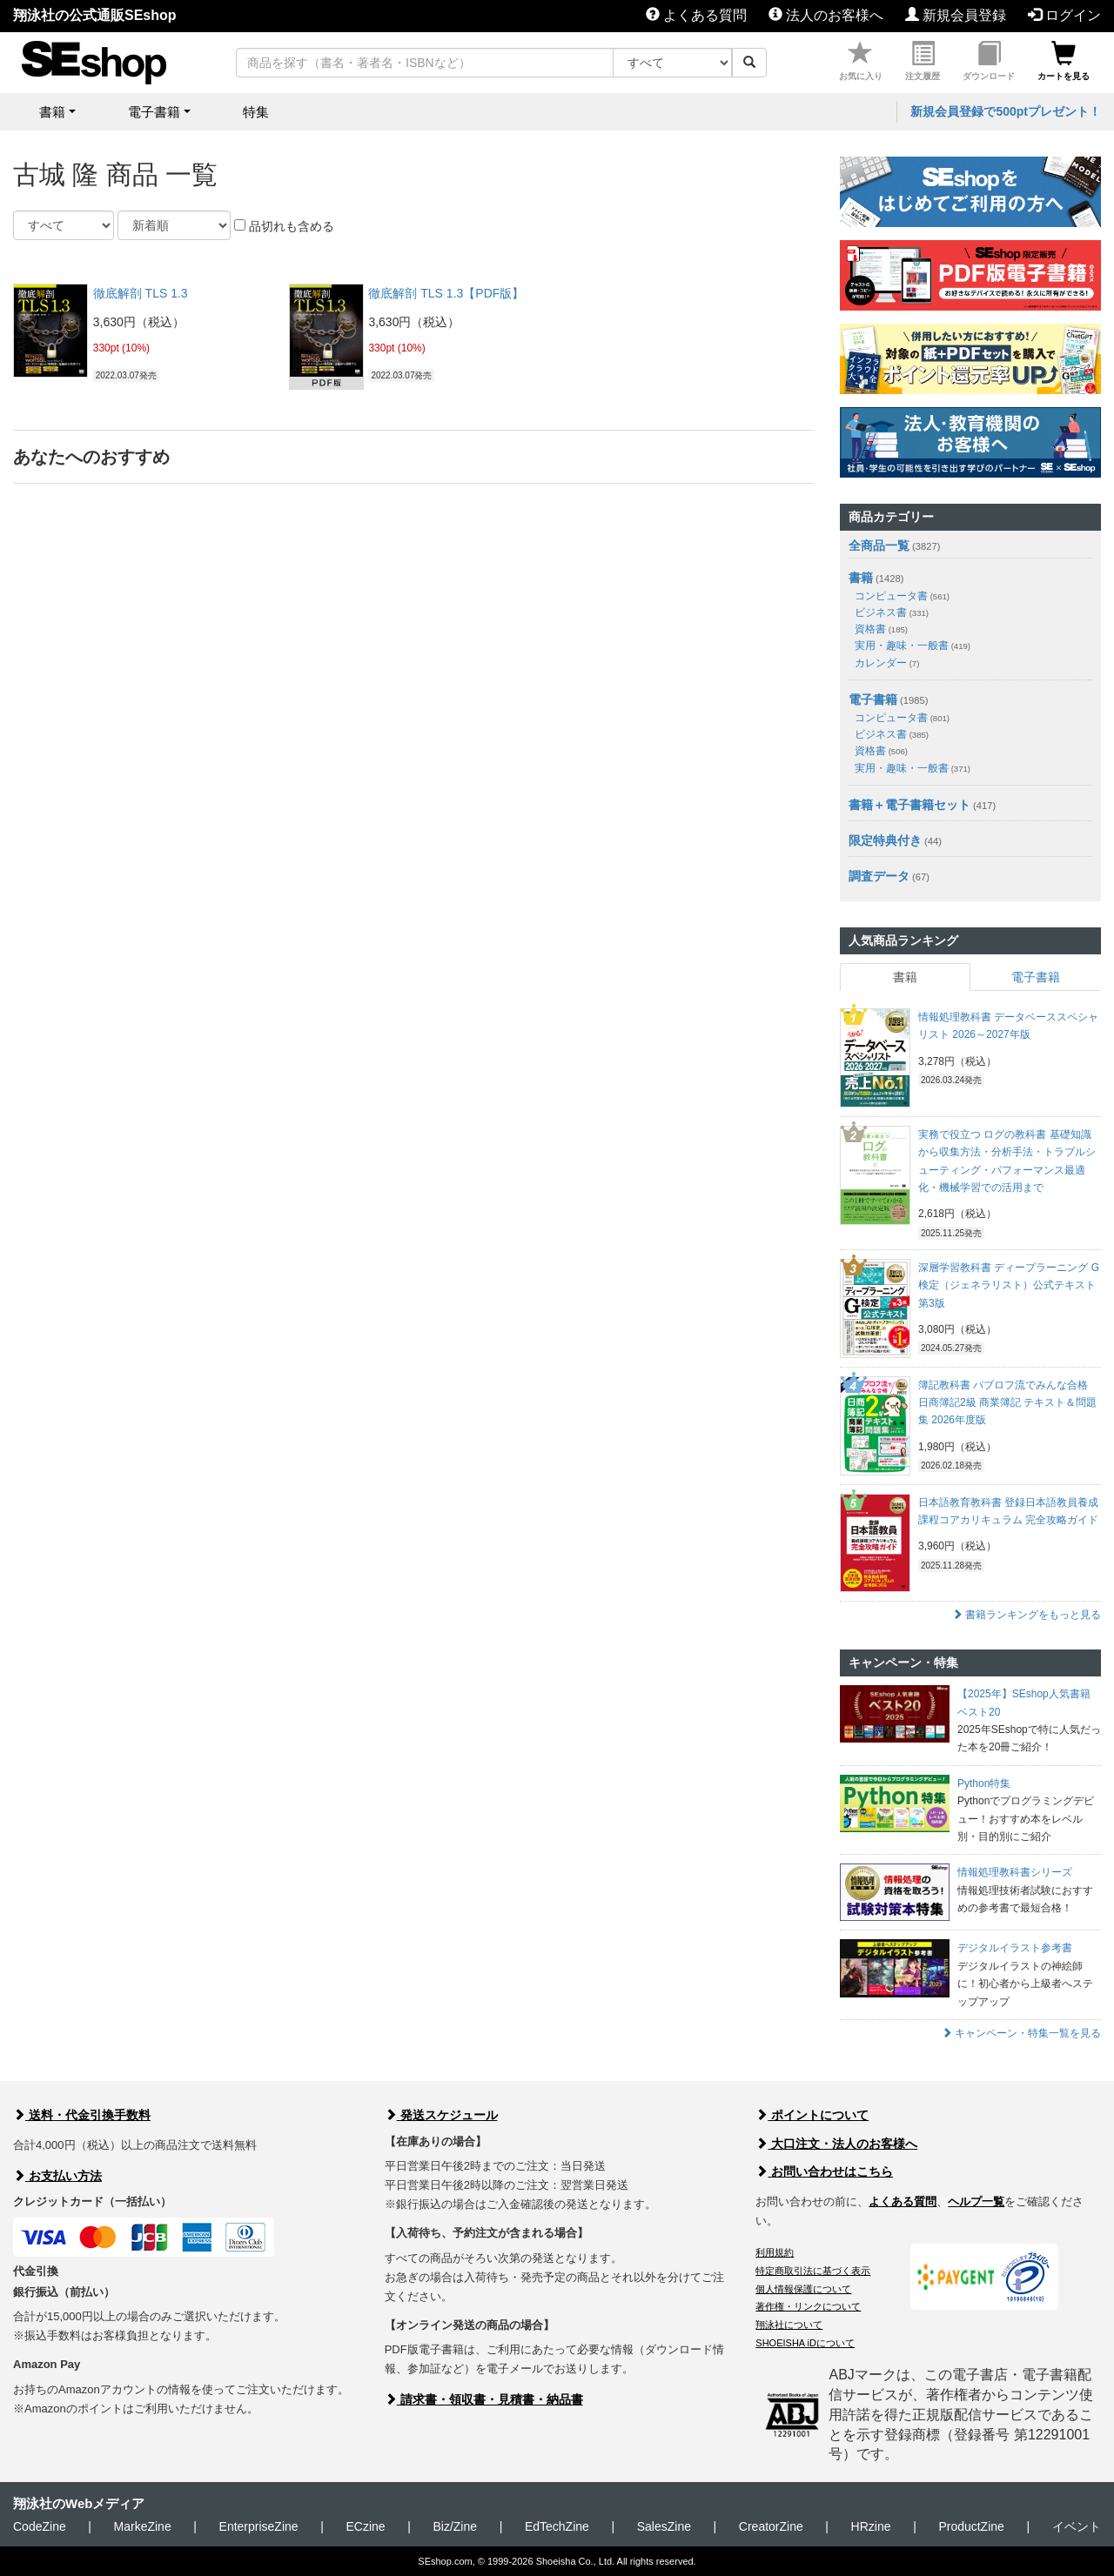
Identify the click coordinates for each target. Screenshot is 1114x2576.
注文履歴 (922, 61)
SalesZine (664, 2526)
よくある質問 (696, 15)
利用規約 (774, 2252)
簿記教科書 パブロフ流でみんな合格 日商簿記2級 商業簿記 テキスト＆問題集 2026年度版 (1007, 1403)
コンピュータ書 (902, 596)
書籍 (861, 578)
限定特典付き (885, 840)
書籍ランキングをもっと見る (1026, 1615)
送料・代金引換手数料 (82, 2115)
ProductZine (970, 2526)
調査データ (879, 876)
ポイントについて (812, 2115)
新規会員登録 (955, 15)
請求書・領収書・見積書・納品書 (484, 2399)
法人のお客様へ (825, 15)
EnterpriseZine (259, 2526)
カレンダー (887, 663)
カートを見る (1063, 61)
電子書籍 (873, 699)
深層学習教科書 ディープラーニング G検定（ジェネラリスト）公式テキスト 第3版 (1008, 1285)
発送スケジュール (441, 2115)
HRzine (871, 2526)
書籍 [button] (52, 111)
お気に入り (860, 61)
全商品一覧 (879, 545)
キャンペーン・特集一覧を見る (1021, 2033)
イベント (1076, 2526)
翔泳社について (788, 2324)
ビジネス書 (892, 612)
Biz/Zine (455, 2526)
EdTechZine (557, 2526)
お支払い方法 (57, 2176)
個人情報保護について (803, 2289)
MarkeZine (142, 2526)
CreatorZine (771, 2526)
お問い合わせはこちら (824, 2171)
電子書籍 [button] (154, 111)
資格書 (881, 629)
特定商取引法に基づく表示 (812, 2270)
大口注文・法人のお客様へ (836, 2144)
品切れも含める (284, 226)
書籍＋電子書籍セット (909, 805)
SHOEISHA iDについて (805, 2343)
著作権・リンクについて (808, 2306)
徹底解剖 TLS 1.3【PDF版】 (446, 293)
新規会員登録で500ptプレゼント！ (1005, 111)
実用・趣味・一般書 (912, 645)
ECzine (365, 2526)
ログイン (1064, 15)
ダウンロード (989, 61)
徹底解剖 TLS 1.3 (140, 293)
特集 (256, 111)
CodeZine (39, 2526)
